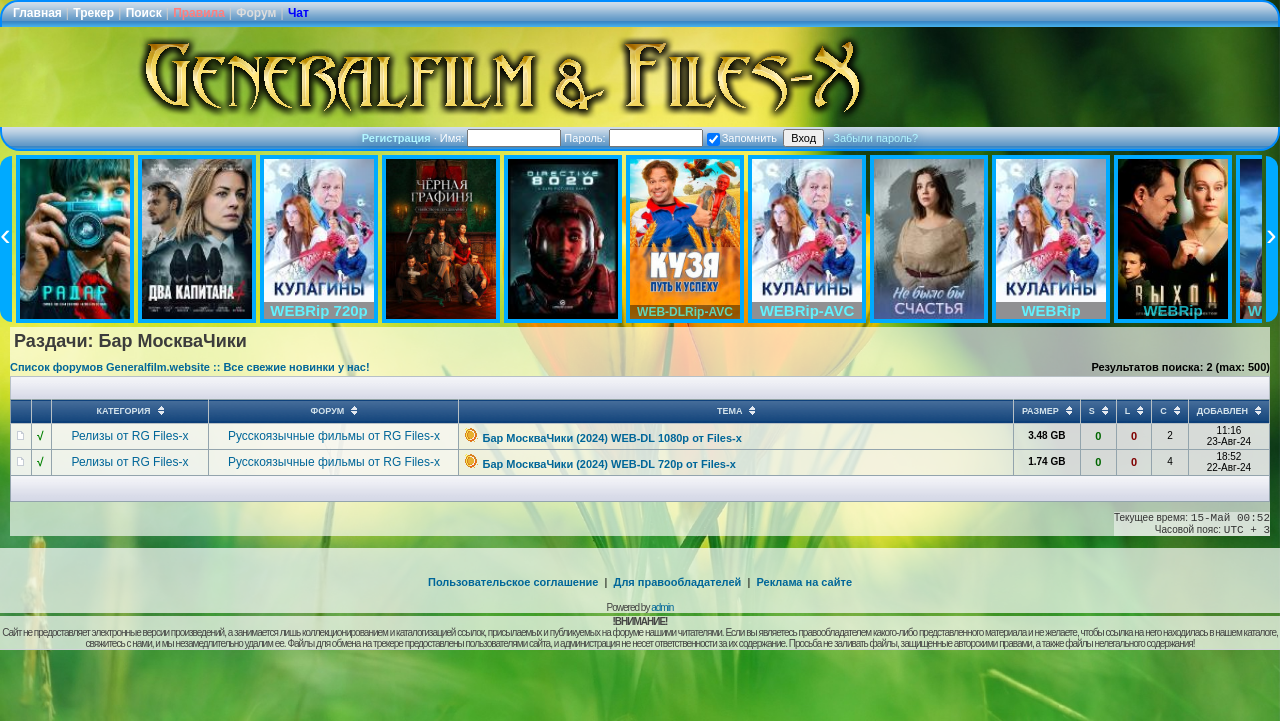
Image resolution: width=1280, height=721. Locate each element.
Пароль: (633, 138)
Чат (298, 13)
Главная (37, 13)
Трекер (93, 13)
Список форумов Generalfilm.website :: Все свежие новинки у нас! (190, 367)
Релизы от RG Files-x (130, 436)
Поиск (144, 13)
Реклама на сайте (804, 582)
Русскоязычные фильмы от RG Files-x (334, 436)
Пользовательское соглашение (513, 582)
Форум (256, 13)
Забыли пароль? (875, 138)
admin (662, 607)
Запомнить (742, 138)
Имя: (501, 138)
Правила (199, 13)
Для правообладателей (678, 582)
